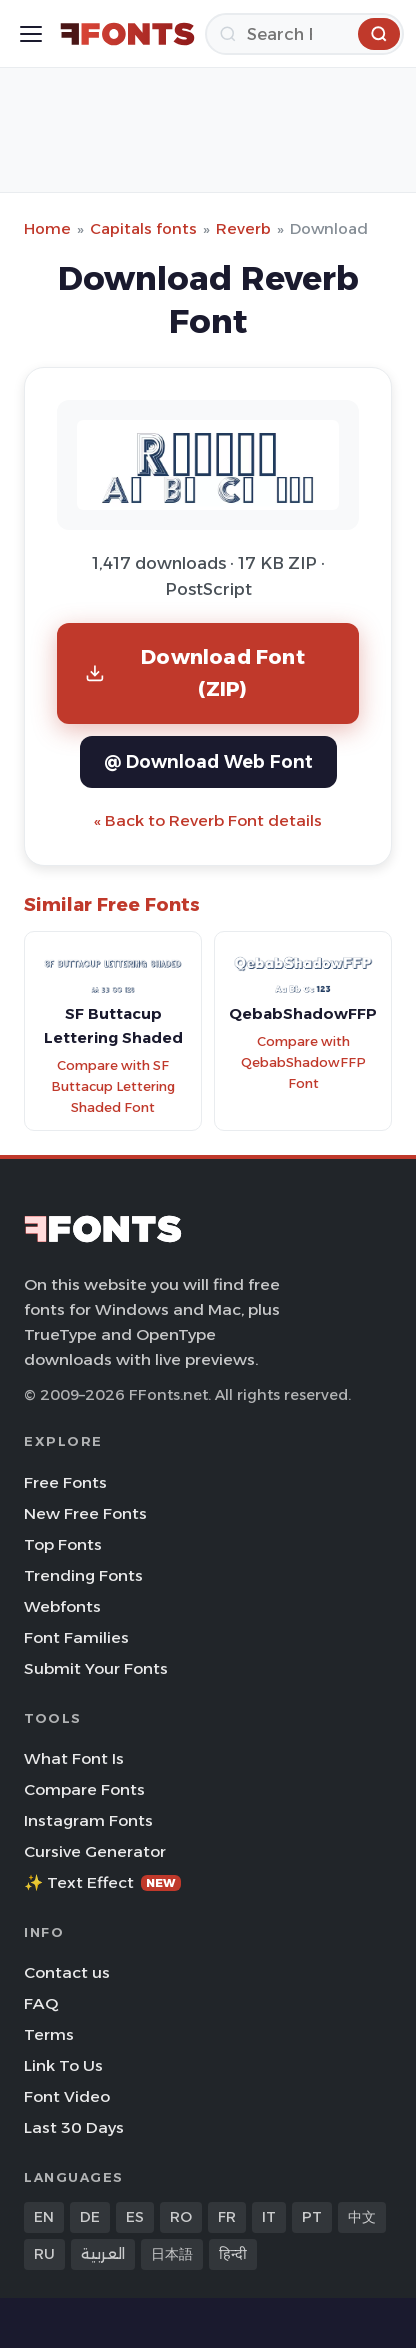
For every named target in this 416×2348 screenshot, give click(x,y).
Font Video (67, 2096)
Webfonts (62, 1606)
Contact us (67, 1972)
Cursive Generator (95, 1851)
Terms (49, 2034)
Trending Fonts (83, 1575)
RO (181, 2217)
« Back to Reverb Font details (208, 820)
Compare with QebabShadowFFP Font (303, 1062)
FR (227, 2217)
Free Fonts (65, 1482)
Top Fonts (63, 1544)
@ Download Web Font (208, 761)
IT (269, 2217)
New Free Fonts (85, 1513)
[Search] (304, 34)
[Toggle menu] (31, 34)
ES (135, 2217)
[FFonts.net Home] (127, 34)
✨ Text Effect (102, 1882)
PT (312, 2217)
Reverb (243, 228)
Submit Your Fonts (96, 1668)
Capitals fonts (143, 228)
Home (47, 228)
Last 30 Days (74, 2127)
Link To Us (63, 2065)
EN (44, 2217)
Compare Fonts (84, 1789)
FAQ (41, 2003)
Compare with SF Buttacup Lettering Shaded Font (113, 1086)
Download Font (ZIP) (195, 672)
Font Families (76, 1637)
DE (90, 2217)
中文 (362, 2217)
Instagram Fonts (88, 1820)
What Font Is (74, 1758)
